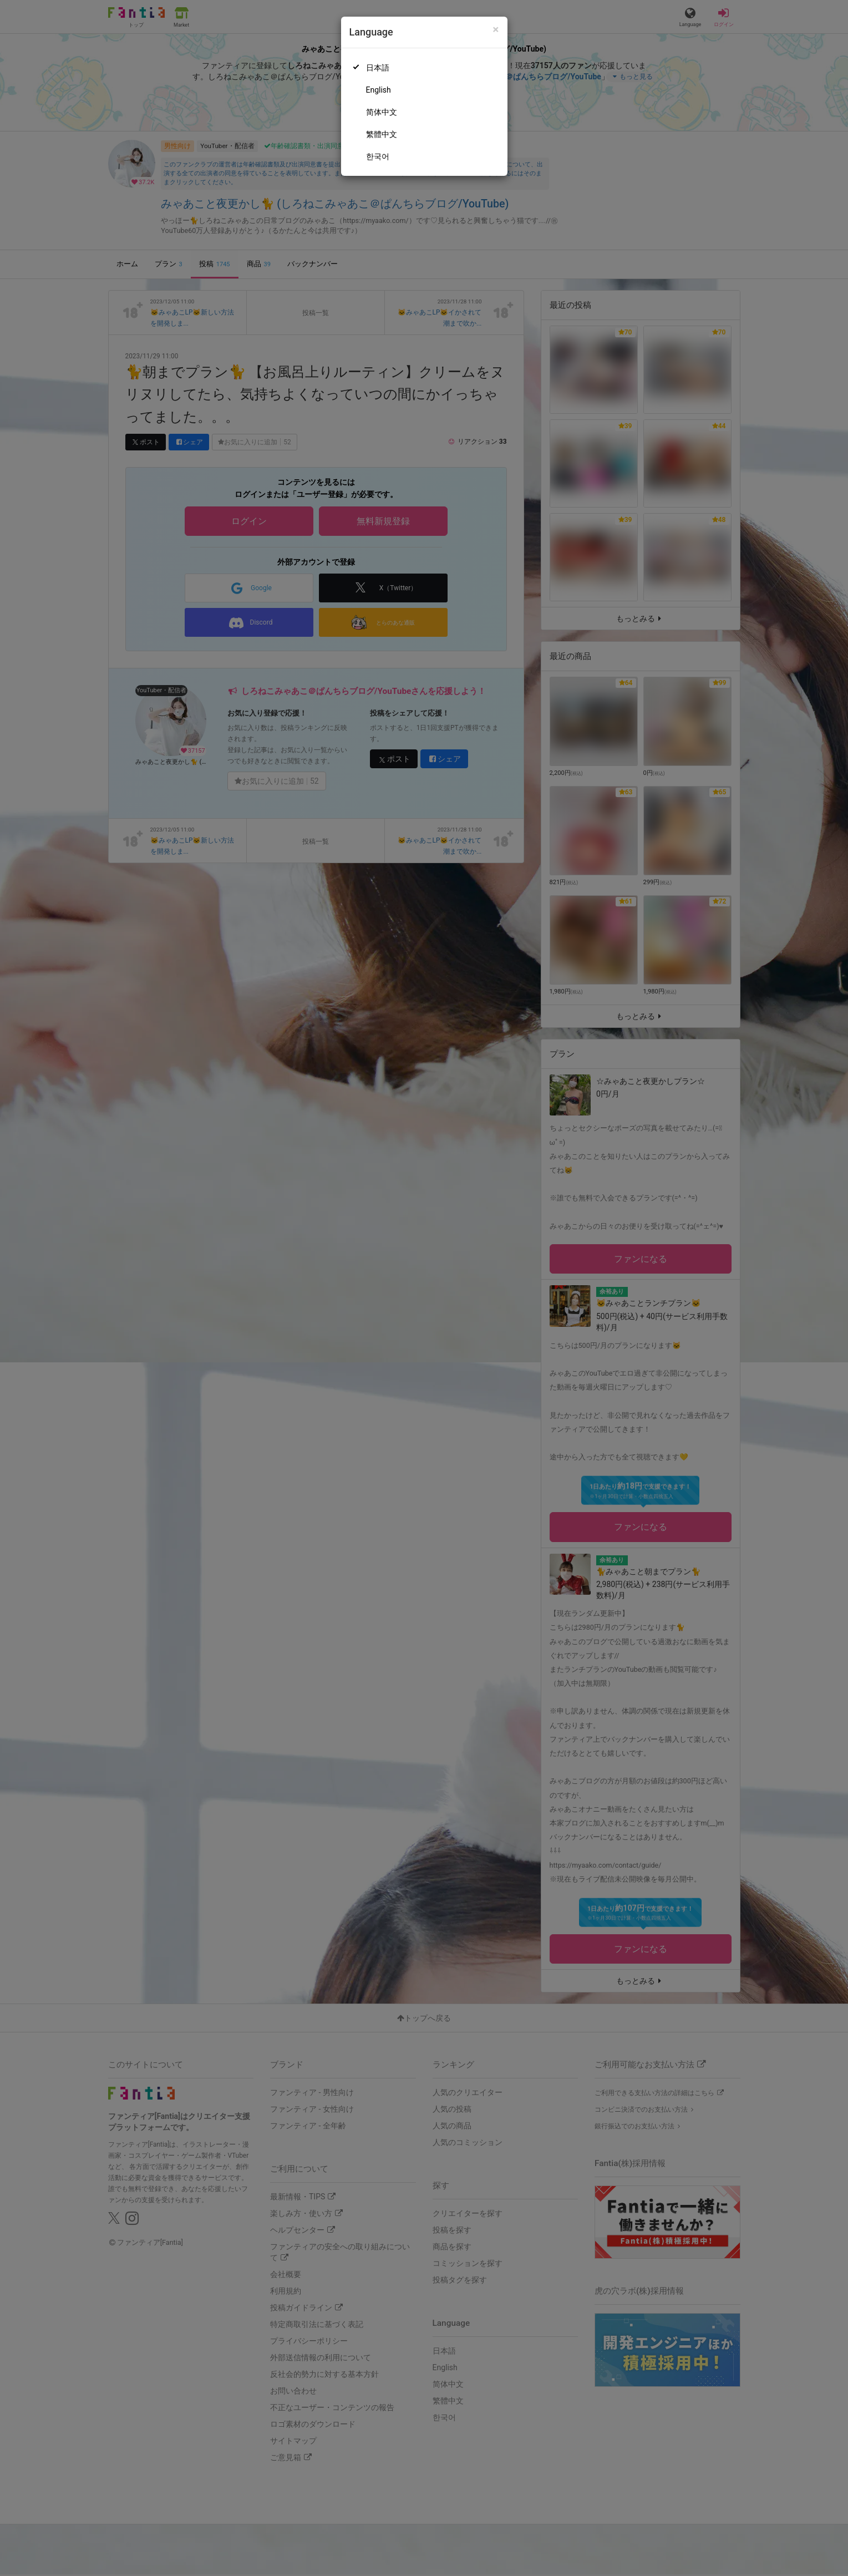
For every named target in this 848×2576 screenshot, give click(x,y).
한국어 (377, 156)
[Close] (495, 30)
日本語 (377, 67)
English (378, 89)
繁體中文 (381, 134)
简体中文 (381, 112)
